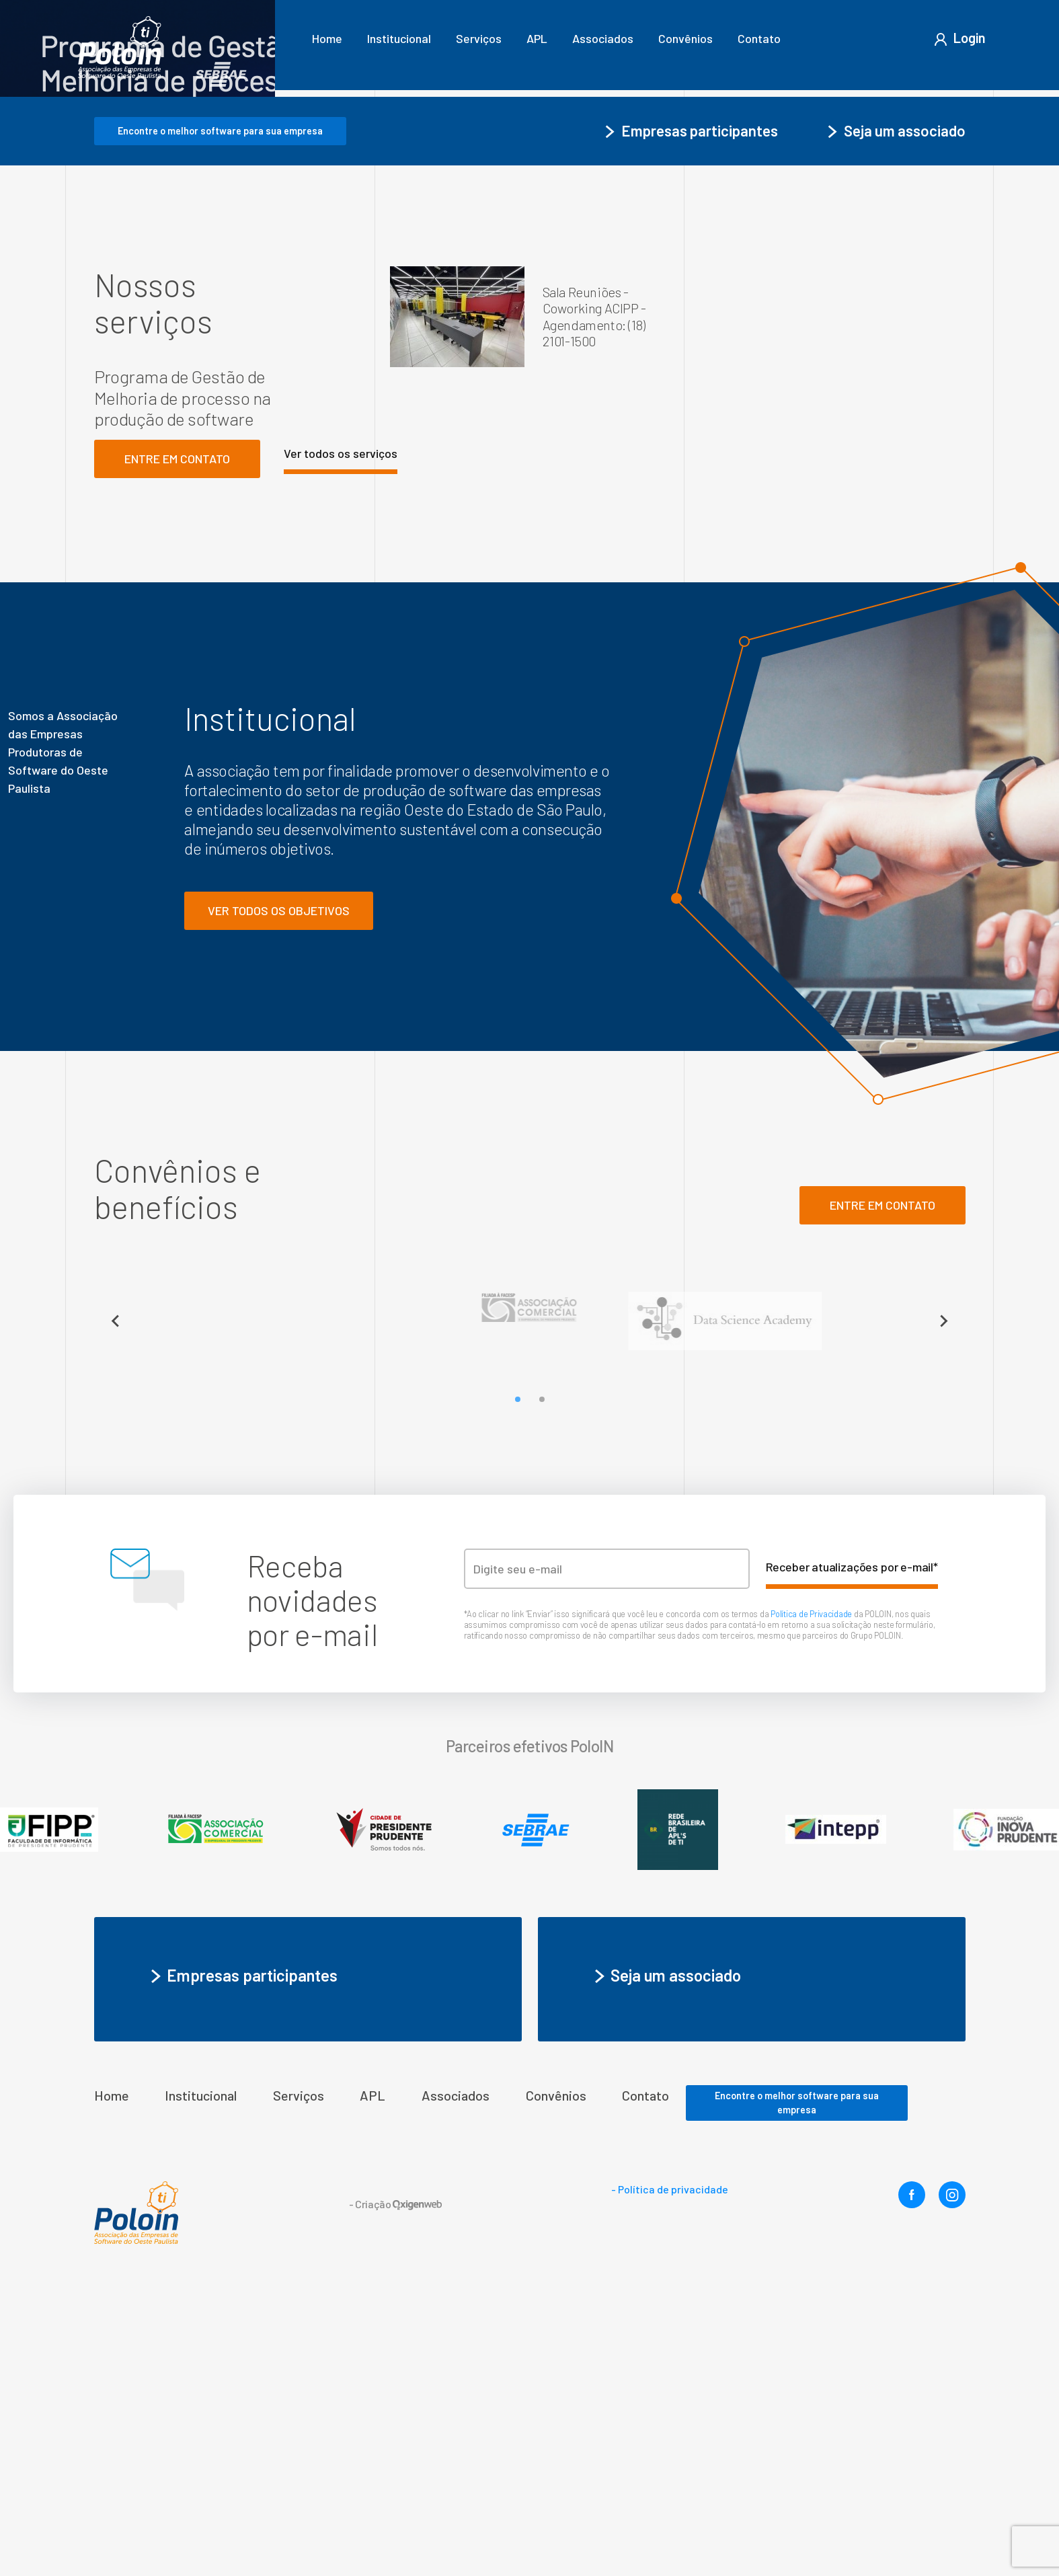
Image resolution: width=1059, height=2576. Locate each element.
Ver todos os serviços (340, 732)
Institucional (399, 38)
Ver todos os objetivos (279, 1189)
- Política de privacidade (669, 2468)
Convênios (685, 38)
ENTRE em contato (882, 1484)
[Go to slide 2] (541, 1678)
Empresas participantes (690, 409)
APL (536, 38)
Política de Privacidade (812, 1892)
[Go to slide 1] (517, 1678)
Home (327, 38)
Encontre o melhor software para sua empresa (220, 410)
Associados (602, 38)
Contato (759, 38)
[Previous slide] (115, 1600)
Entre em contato (177, 737)
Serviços (479, 38)
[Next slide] (943, 1600)
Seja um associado (895, 409)
